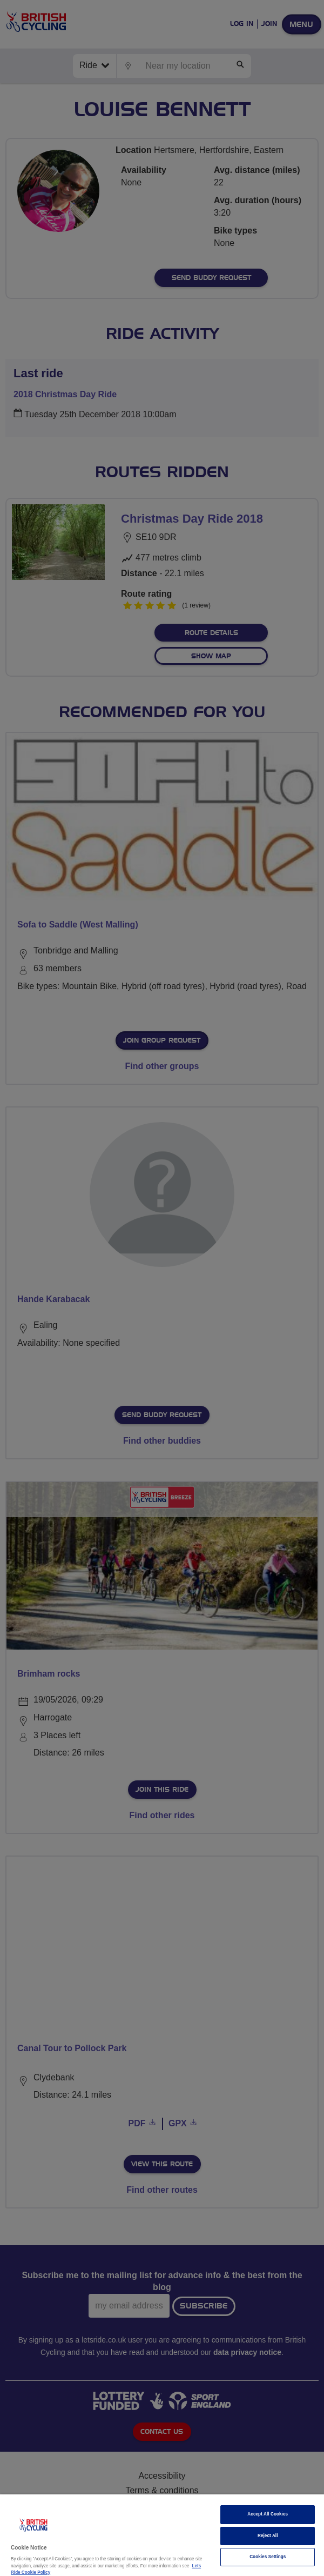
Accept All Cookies (267, 2514)
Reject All (268, 2535)
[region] (162, 2535)
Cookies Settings (267, 2556)
